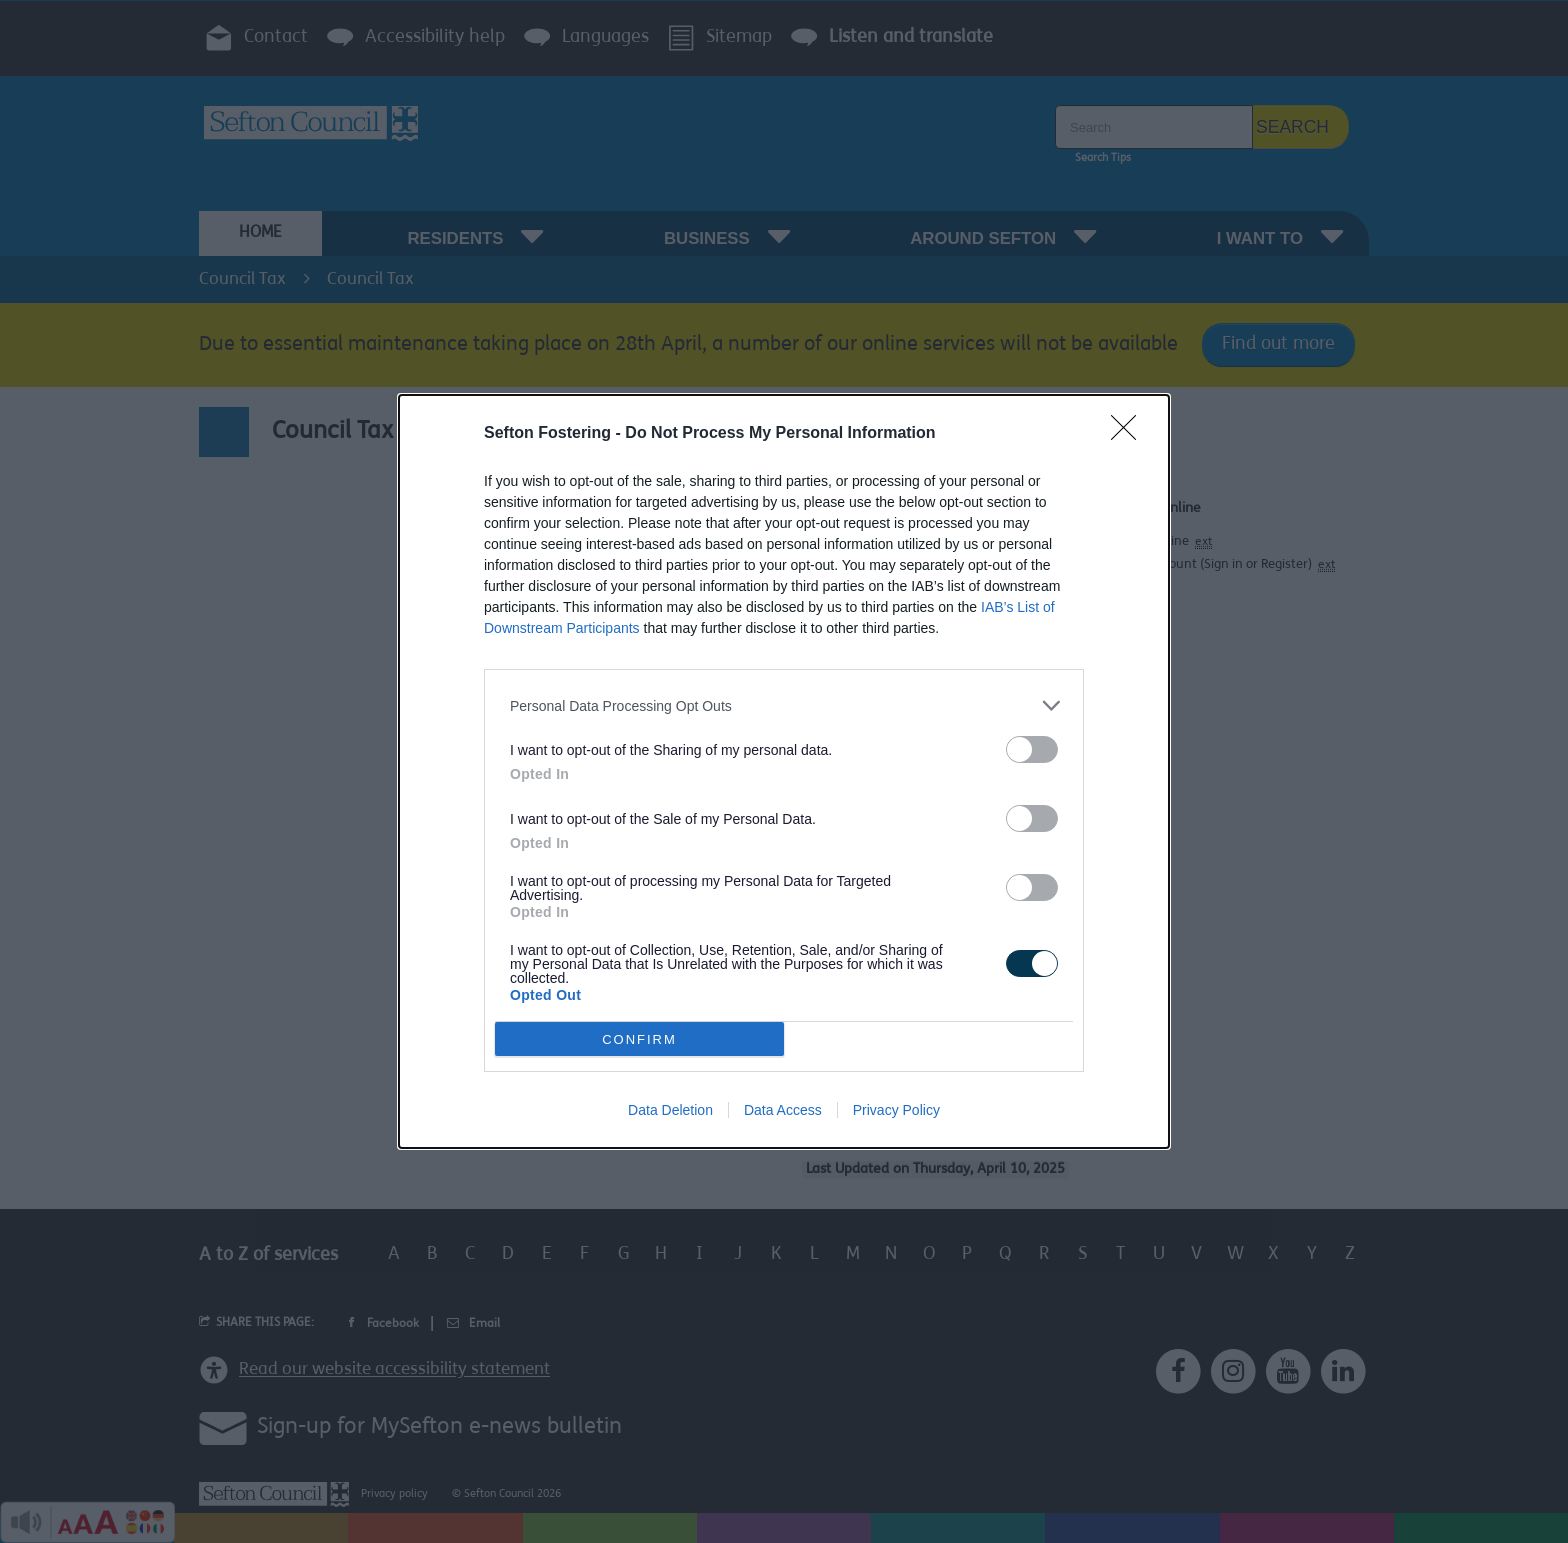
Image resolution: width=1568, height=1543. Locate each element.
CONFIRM (639, 1039)
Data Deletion (670, 1110)
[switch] (1032, 749)
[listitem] (784, 705)
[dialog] (784, 771)
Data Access (783, 1110)
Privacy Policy (896, 1110)
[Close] (1130, 434)
